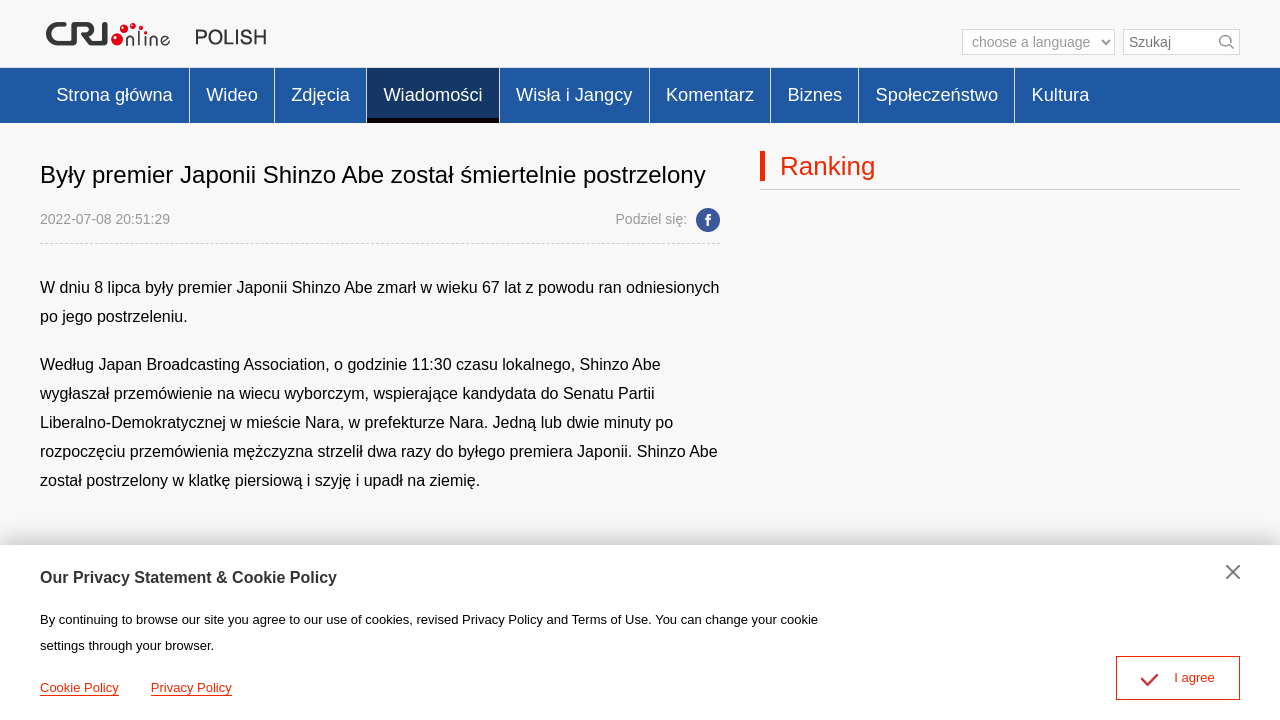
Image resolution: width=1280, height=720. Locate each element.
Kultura (1162, 90)
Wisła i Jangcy (628, 90)
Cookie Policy (79, 687)
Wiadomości (472, 90)
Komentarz (777, 90)
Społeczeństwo (1027, 90)
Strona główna (122, 90)
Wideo (251, 90)
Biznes (893, 90)
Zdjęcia (349, 90)
